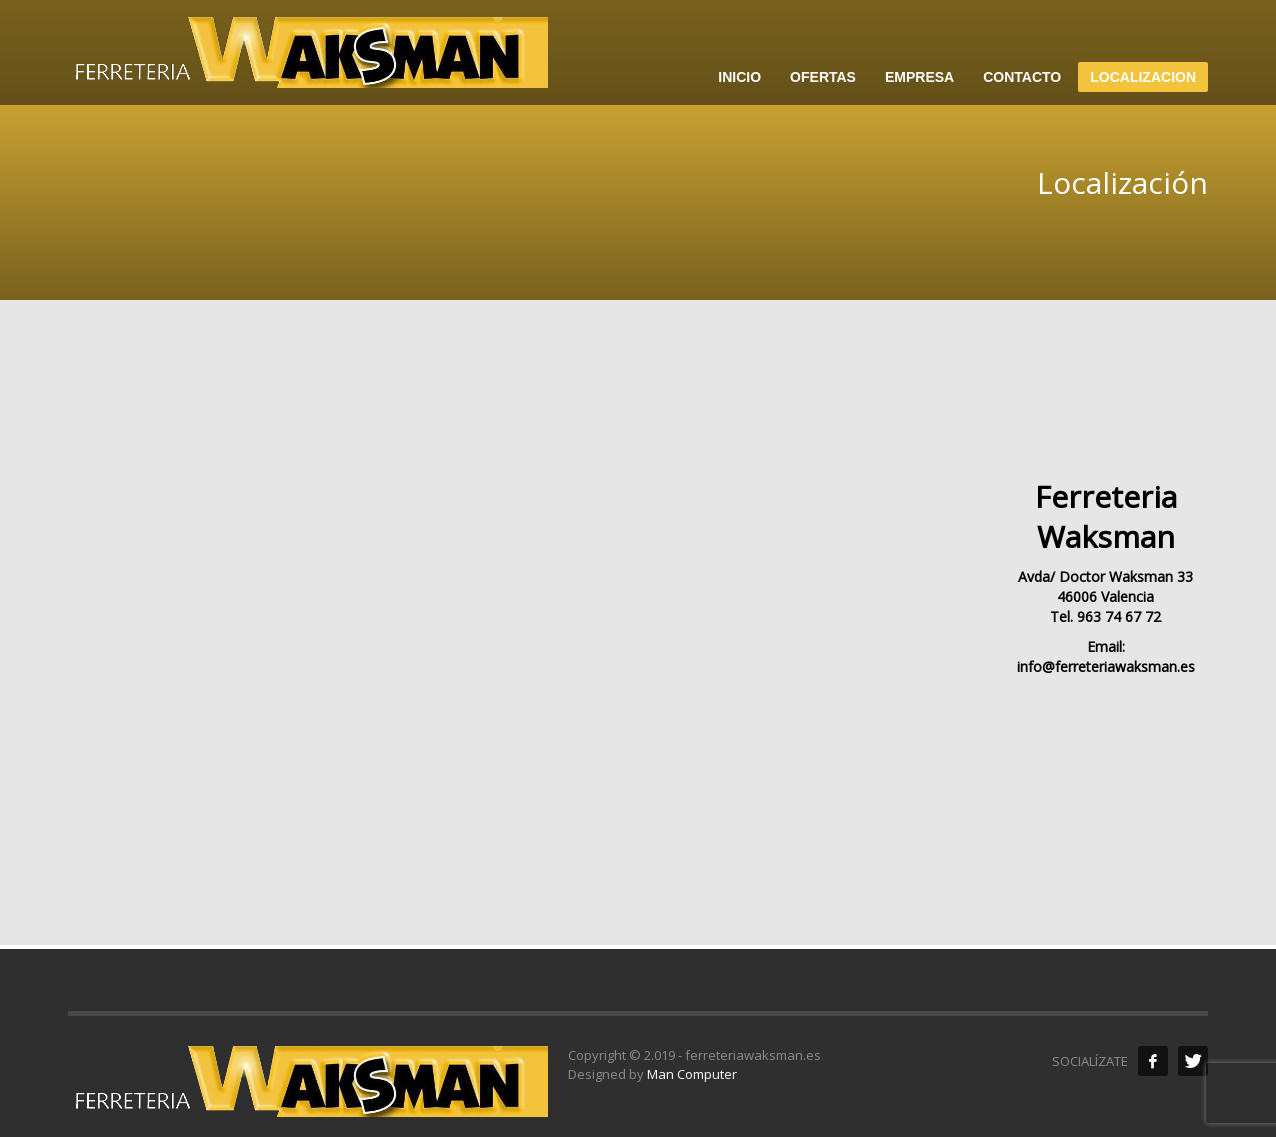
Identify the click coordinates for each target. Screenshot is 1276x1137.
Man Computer (692, 1074)
